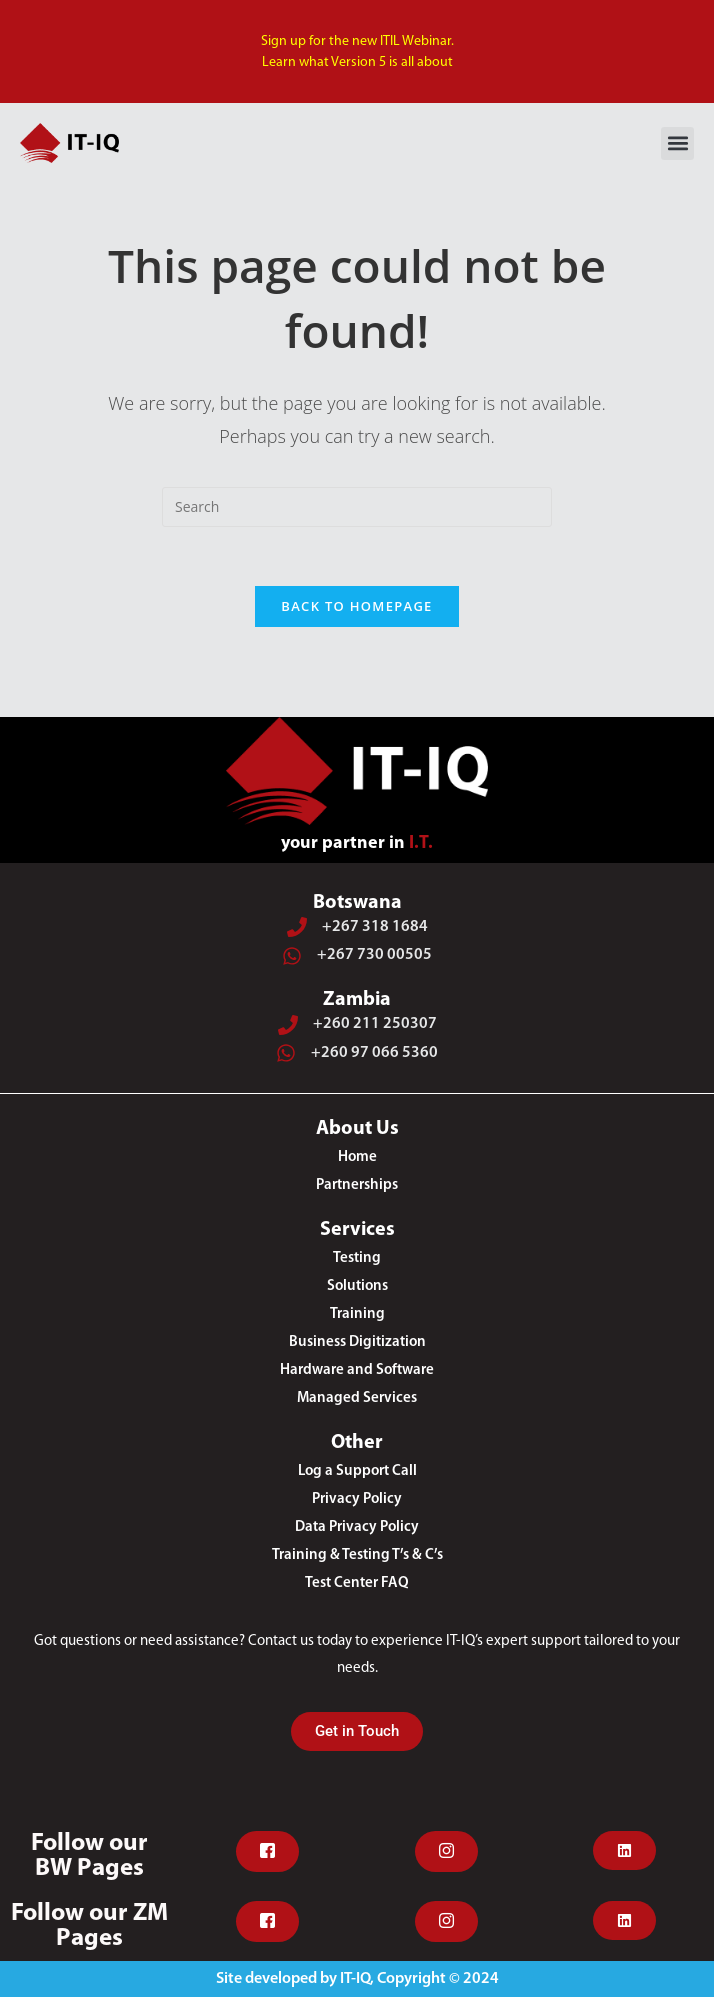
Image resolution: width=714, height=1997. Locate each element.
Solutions (357, 1286)
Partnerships (357, 1185)
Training (357, 1314)
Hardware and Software (357, 1370)
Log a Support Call (357, 1471)
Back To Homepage (356, 607)
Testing (357, 1258)
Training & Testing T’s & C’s (357, 1555)
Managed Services (357, 1398)
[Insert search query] (357, 507)
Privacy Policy (357, 1499)
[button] (677, 143)
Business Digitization (357, 1342)
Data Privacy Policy (357, 1527)
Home (357, 1157)
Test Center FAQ (357, 1583)
